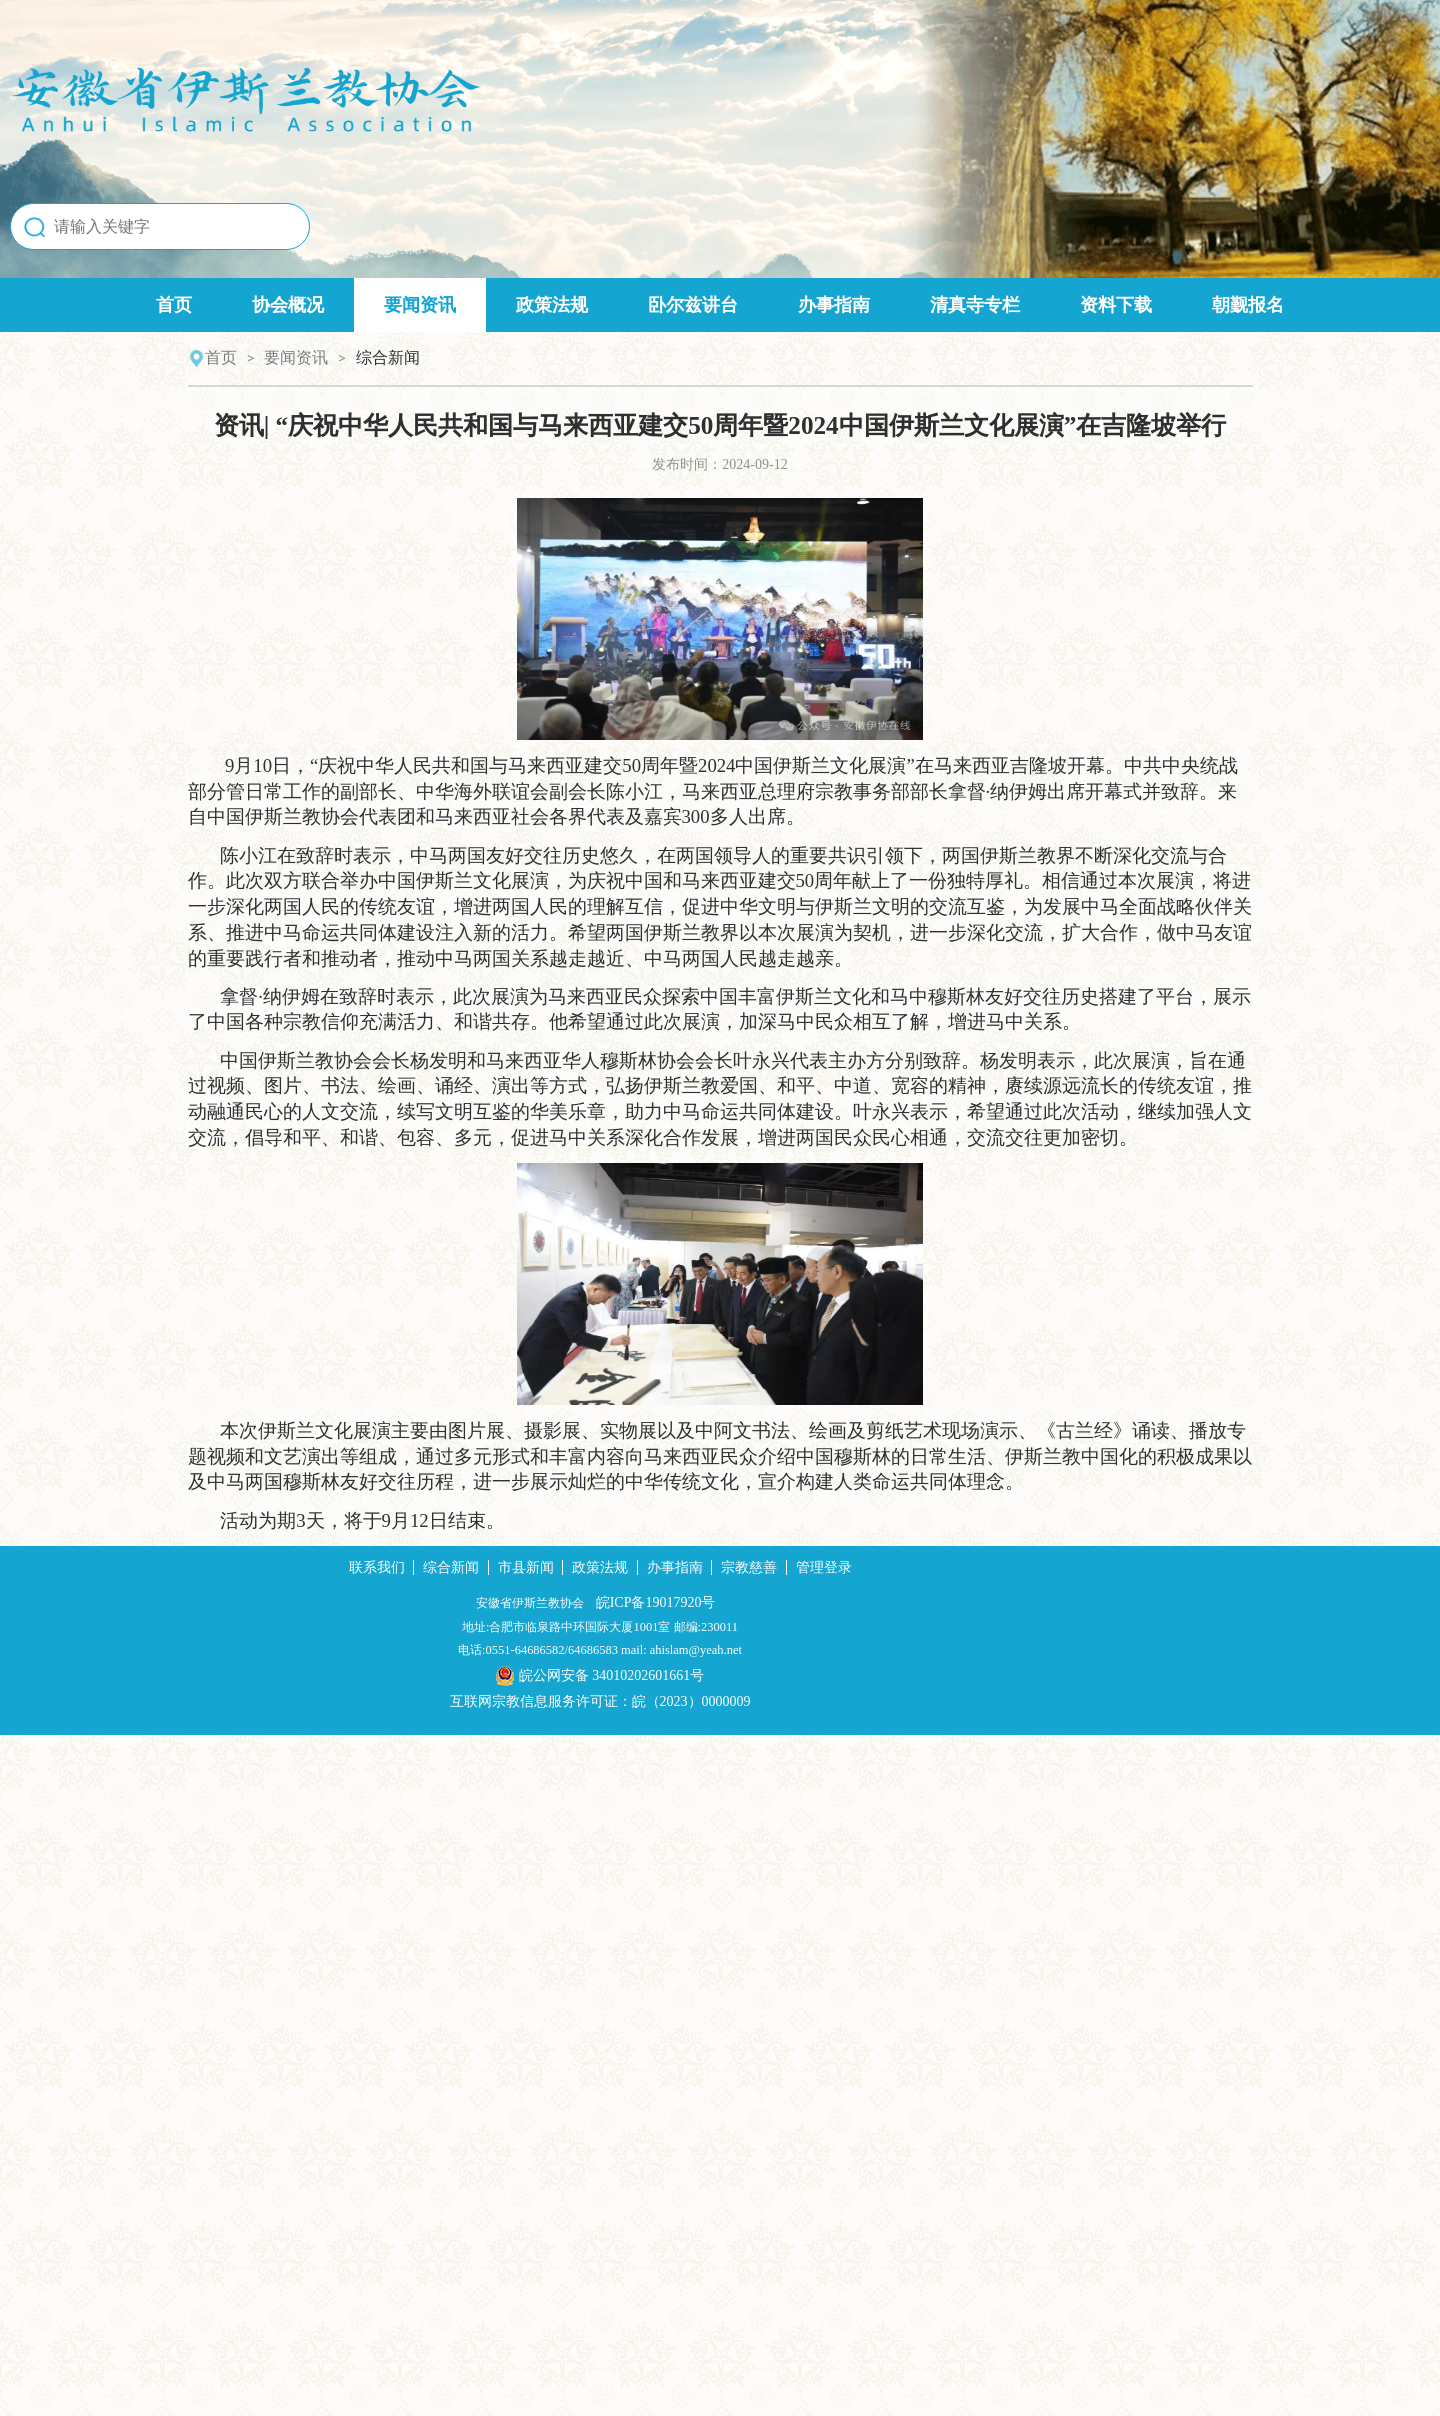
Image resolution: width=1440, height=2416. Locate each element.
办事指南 (834, 336)
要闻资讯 (420, 336)
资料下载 (1116, 336)
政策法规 (552, 336)
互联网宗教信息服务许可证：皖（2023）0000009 (720, 2382)
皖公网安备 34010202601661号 (720, 2355)
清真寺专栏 (975, 336)
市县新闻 (646, 2242)
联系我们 (497, 2242)
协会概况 (288, 336)
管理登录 (944, 2242)
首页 (174, 336)
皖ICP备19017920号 (785, 2277)
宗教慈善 (869, 2242)
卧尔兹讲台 (693, 336)
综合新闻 (571, 2242)
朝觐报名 (1248, 336)
